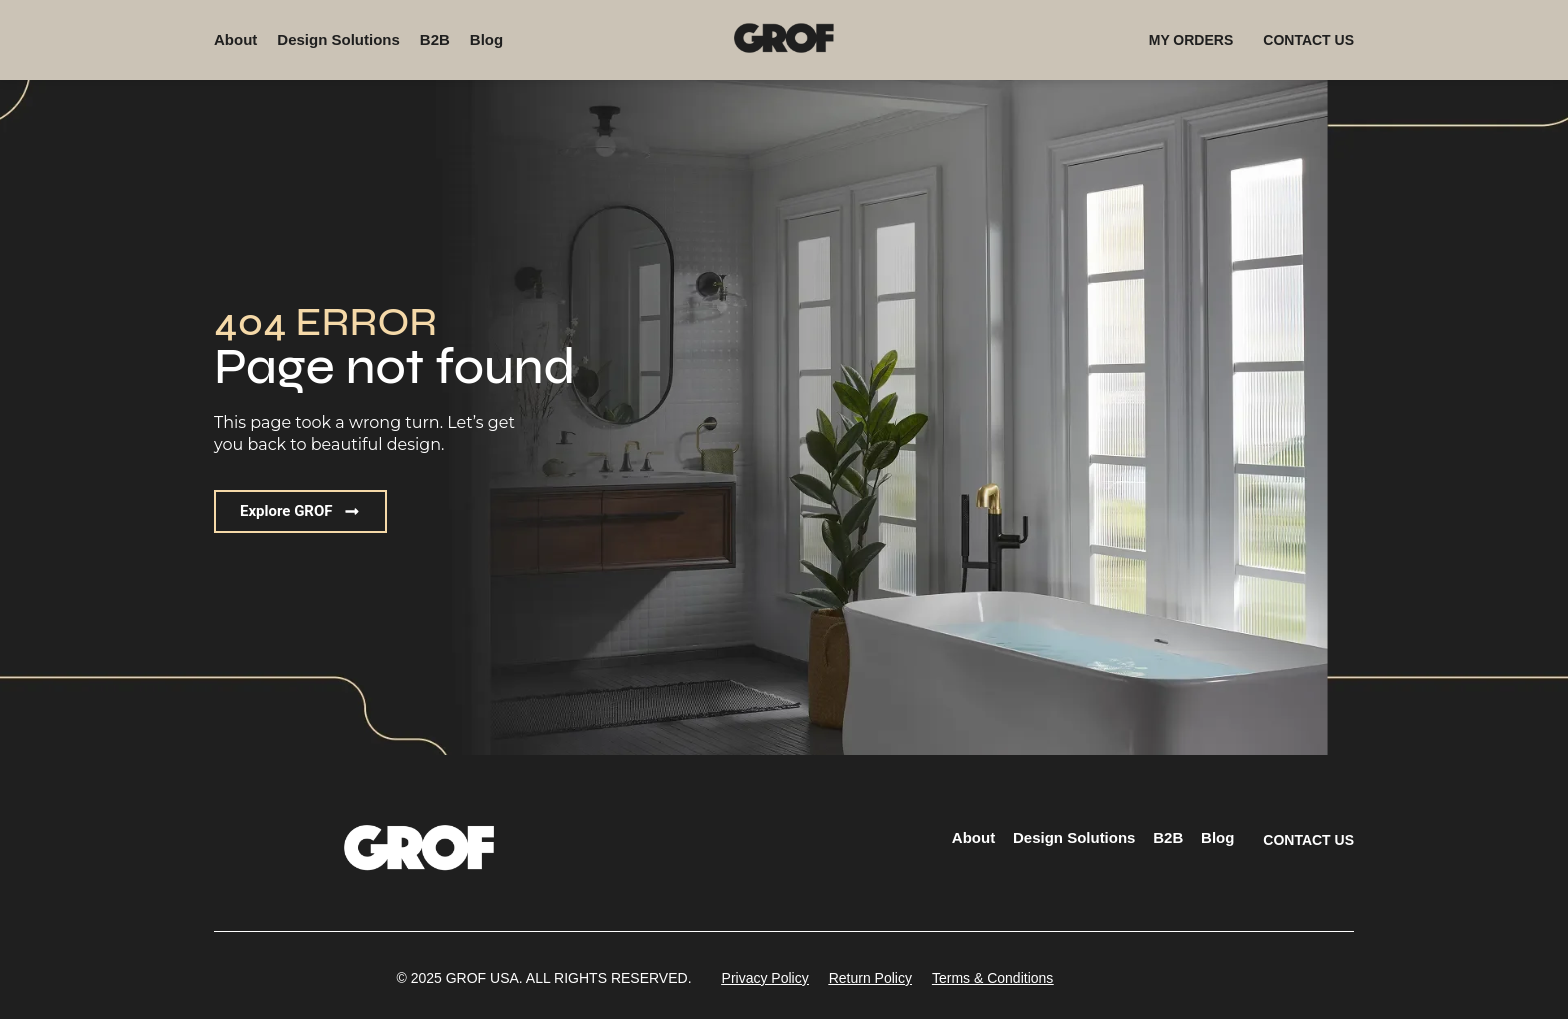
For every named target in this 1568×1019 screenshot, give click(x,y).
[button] (300, 511)
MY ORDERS (1191, 40)
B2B (435, 39)
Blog (486, 39)
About (235, 39)
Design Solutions (338, 39)
